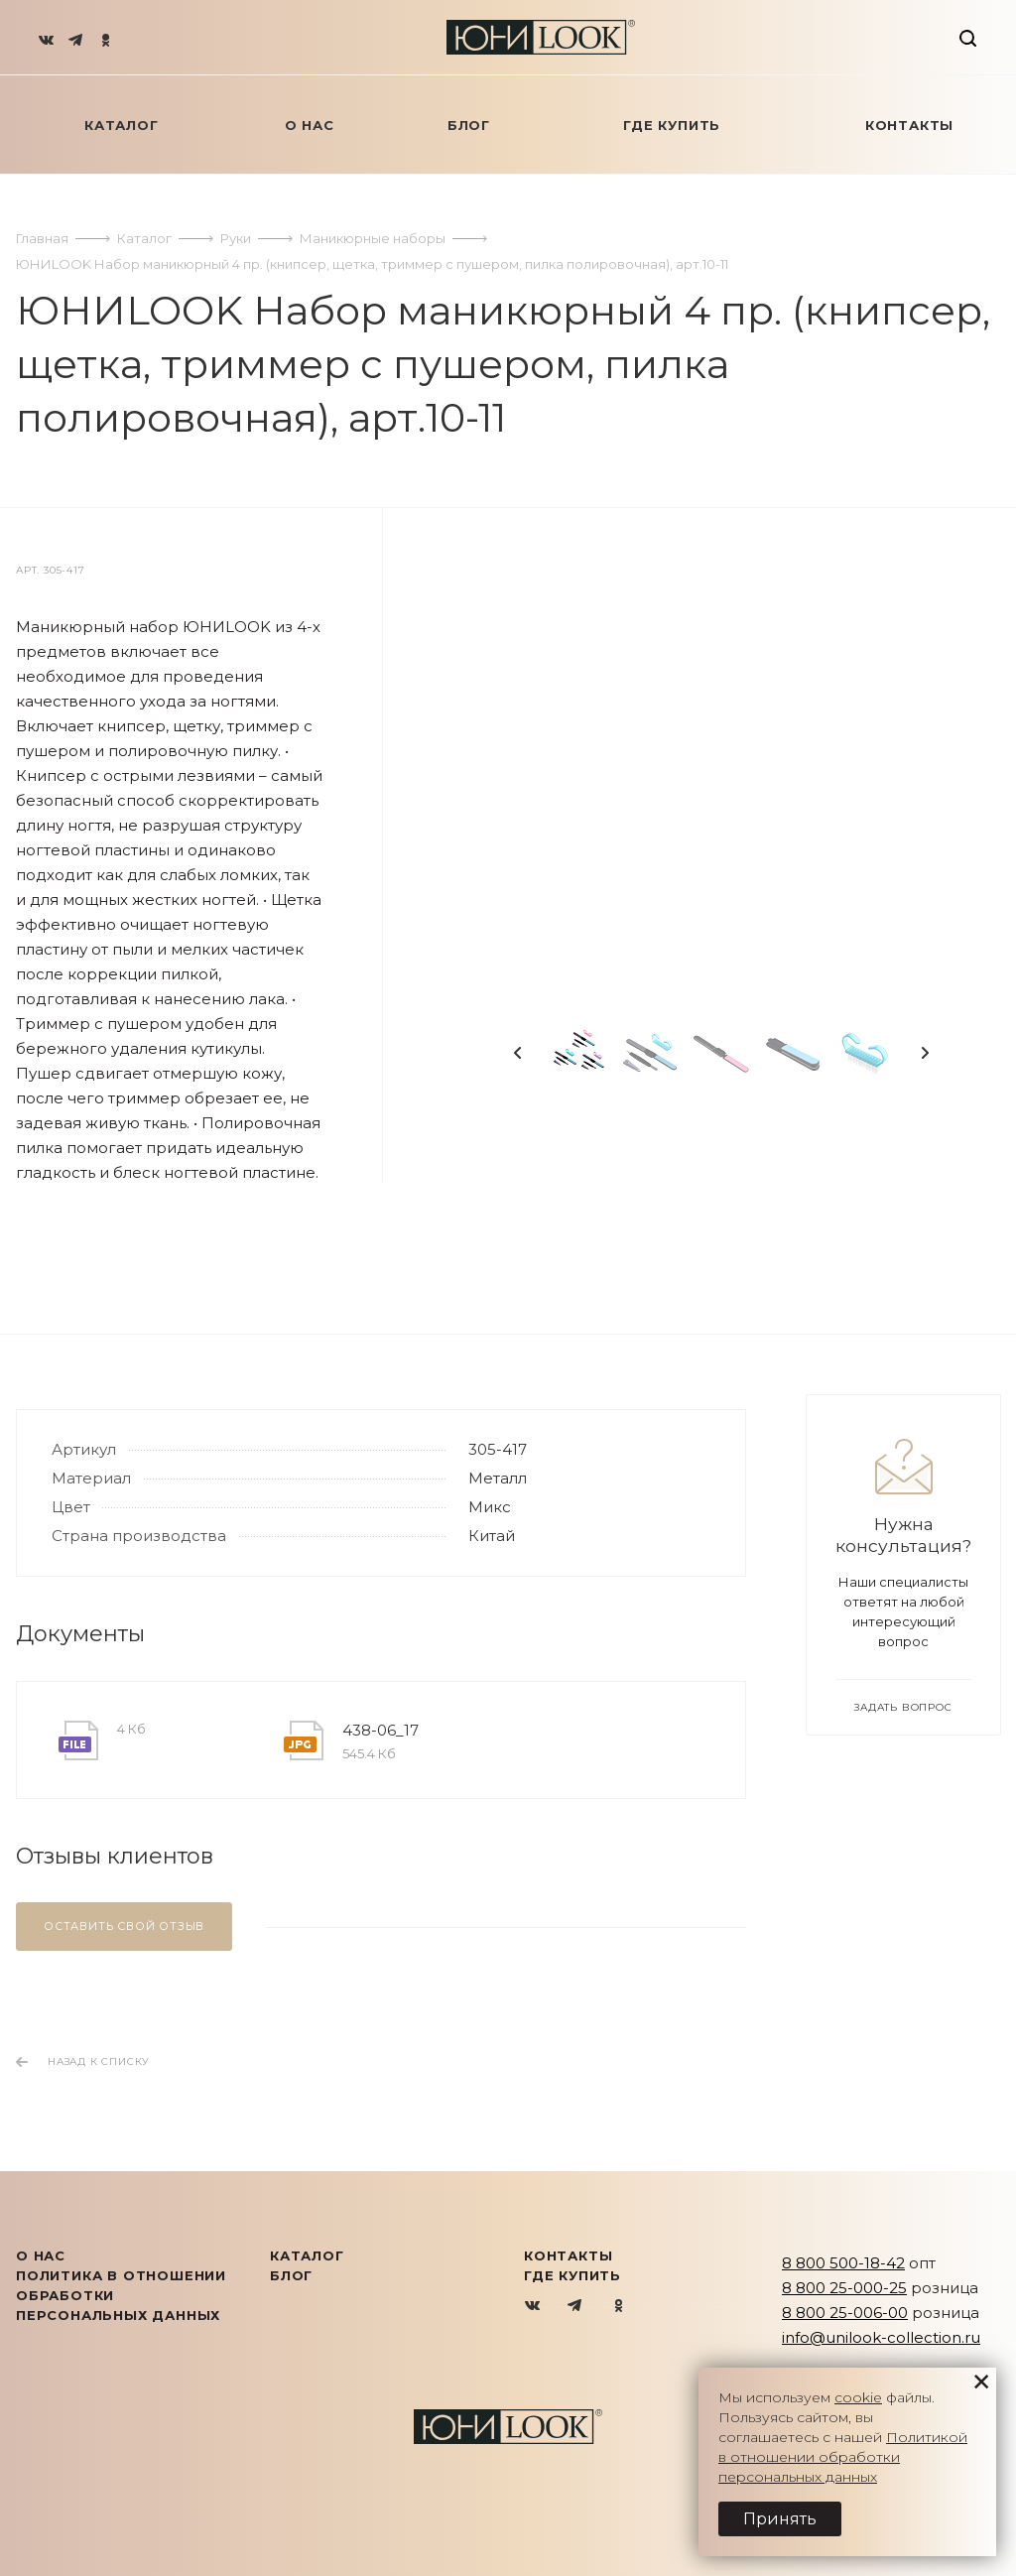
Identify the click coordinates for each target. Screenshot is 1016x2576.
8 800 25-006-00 (845, 2312)
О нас (40, 2255)
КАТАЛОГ (307, 2255)
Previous (518, 1053)
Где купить (572, 2275)
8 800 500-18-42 (843, 2263)
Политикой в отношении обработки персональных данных (842, 2457)
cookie (858, 2397)
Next (925, 1053)
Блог (291, 2275)
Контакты (568, 2255)
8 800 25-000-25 (844, 2287)
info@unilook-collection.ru (881, 2337)
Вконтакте (533, 2306)
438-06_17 (380, 1730)
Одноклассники (618, 2306)
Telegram (576, 2306)
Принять (780, 2519)
